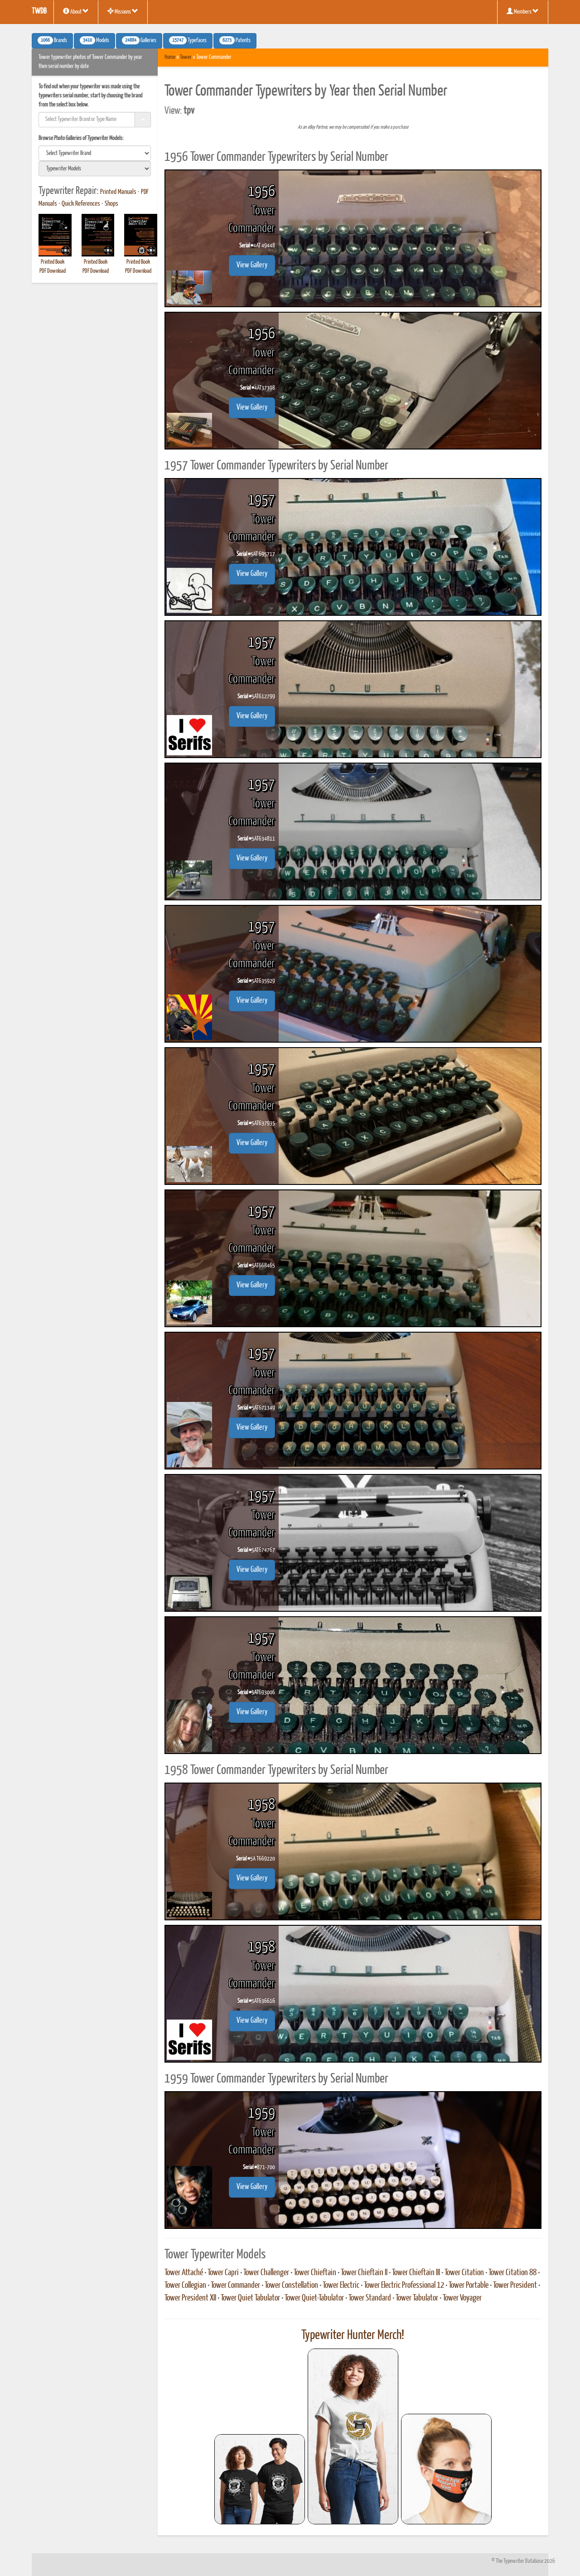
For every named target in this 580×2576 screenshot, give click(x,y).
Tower (186, 57)
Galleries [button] (139, 40)
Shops (111, 204)
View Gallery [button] (252, 265)
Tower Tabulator (417, 2298)
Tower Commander (235, 2285)
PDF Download (52, 271)
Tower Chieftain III (416, 2273)
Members (523, 11)
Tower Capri (223, 2273)
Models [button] (94, 40)
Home (169, 57)
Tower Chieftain (315, 2273)
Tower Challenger (266, 2273)
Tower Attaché (183, 2273)
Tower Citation (464, 2273)
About (76, 11)
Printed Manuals (118, 192)
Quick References (81, 204)
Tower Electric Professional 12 (404, 2285)
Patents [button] (235, 40)
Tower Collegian (185, 2285)
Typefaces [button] (188, 40)
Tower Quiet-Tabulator (314, 2298)
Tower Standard (369, 2298)
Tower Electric (341, 2285)
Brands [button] (52, 40)
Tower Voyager (462, 2298)
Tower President (515, 2285)
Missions (122, 11)
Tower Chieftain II (364, 2273)
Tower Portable (468, 2285)
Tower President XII (190, 2298)
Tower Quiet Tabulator (250, 2298)
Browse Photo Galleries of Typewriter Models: (81, 138)
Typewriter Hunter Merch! (352, 2335)
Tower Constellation (291, 2285)
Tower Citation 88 (512, 2273)
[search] (95, 153)
